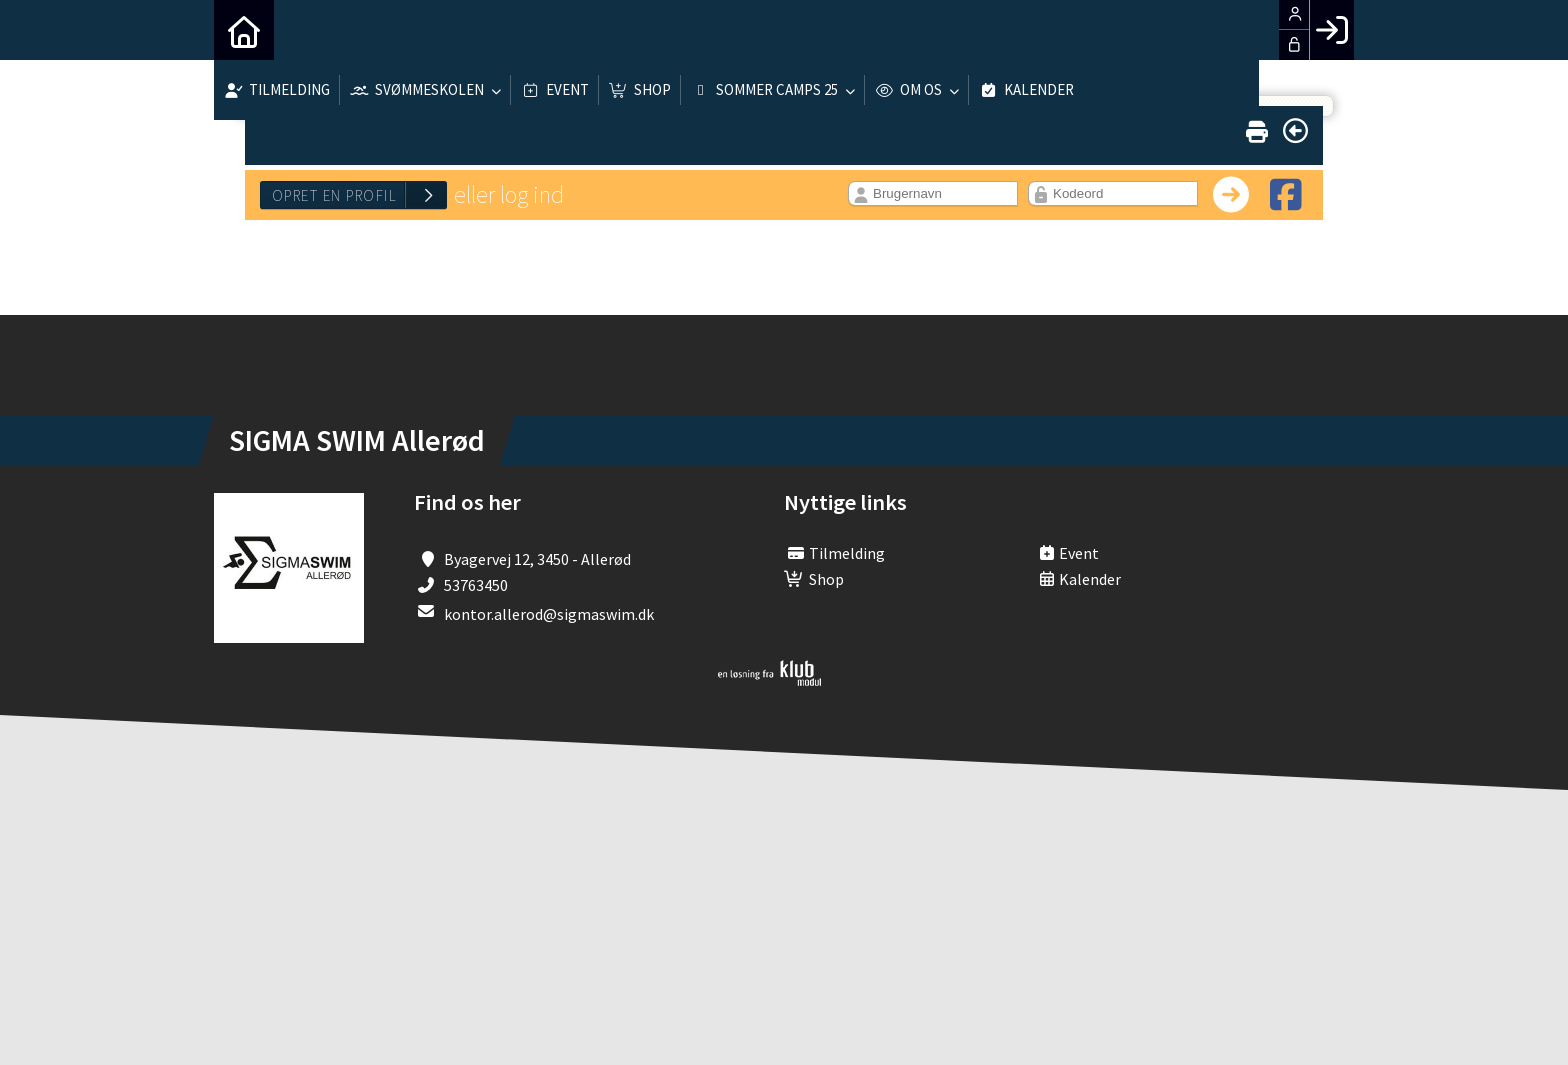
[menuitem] (244, 30)
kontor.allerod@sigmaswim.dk (549, 614)
